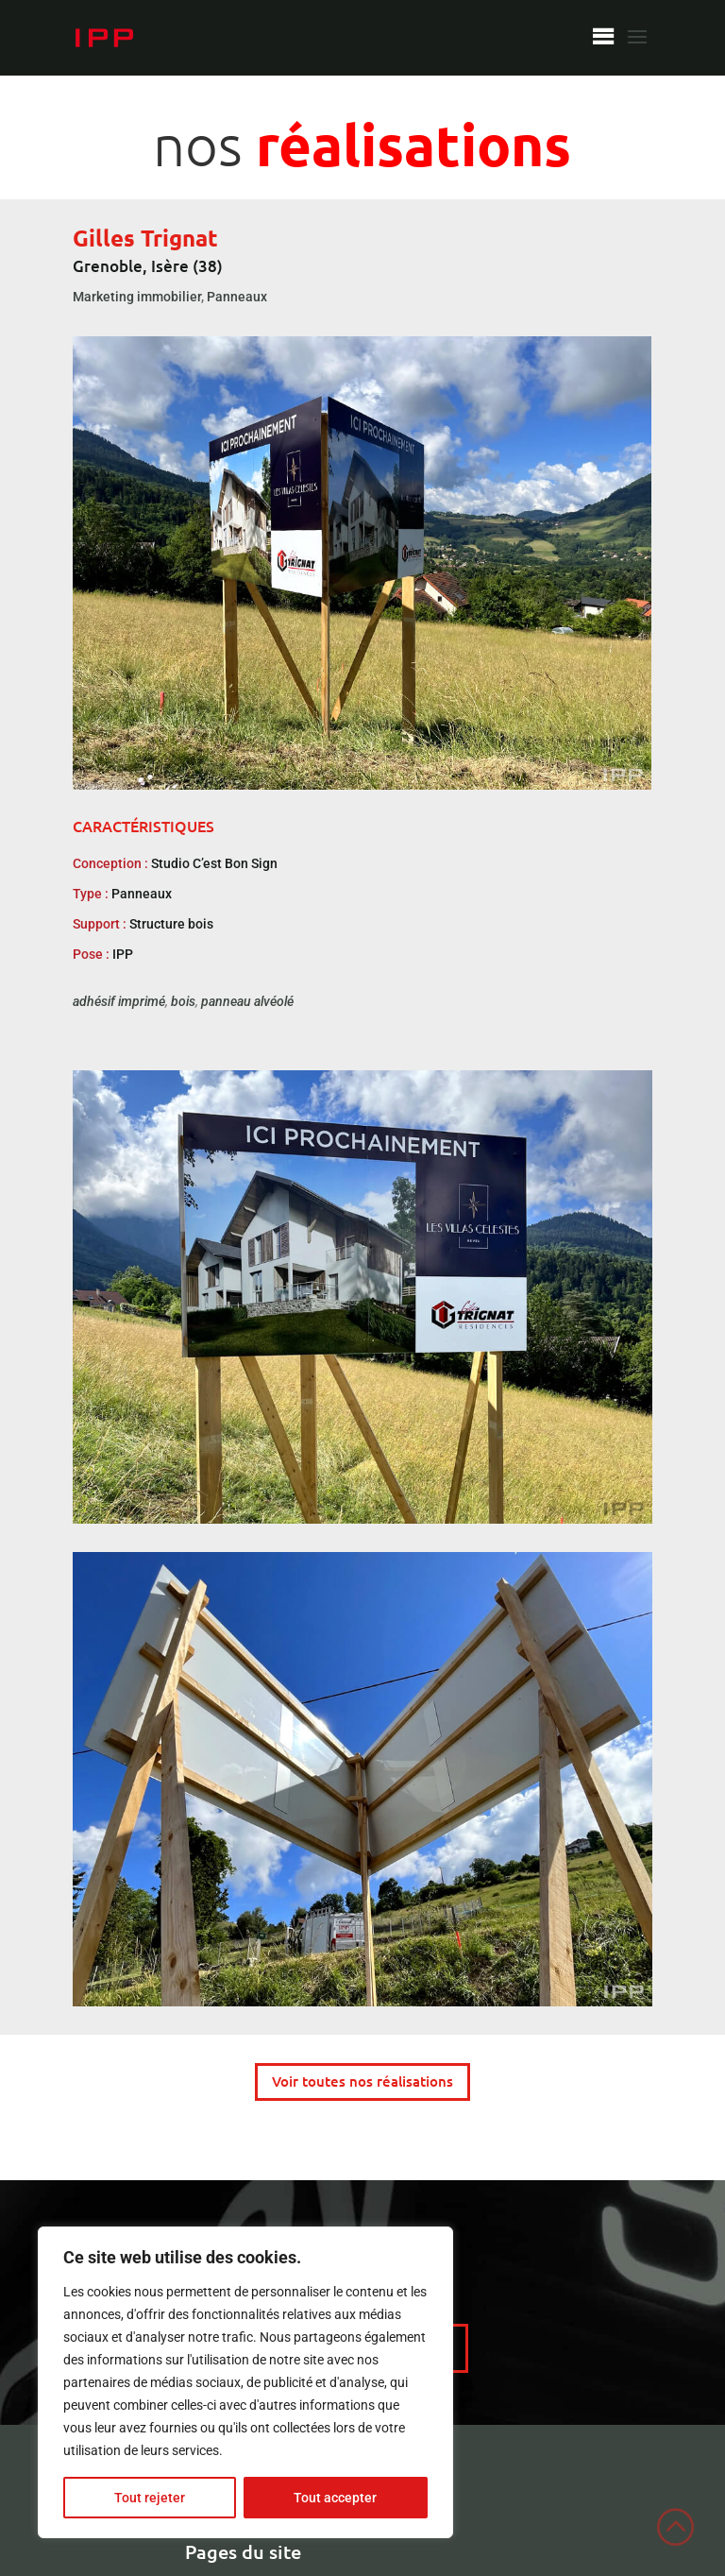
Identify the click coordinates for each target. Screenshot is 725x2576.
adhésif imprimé (119, 1001)
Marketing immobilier (137, 296)
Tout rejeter (149, 2497)
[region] (245, 2382)
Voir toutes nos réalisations (362, 2081)
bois (183, 1001)
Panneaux (237, 296)
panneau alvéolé (247, 1001)
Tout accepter (335, 2497)
